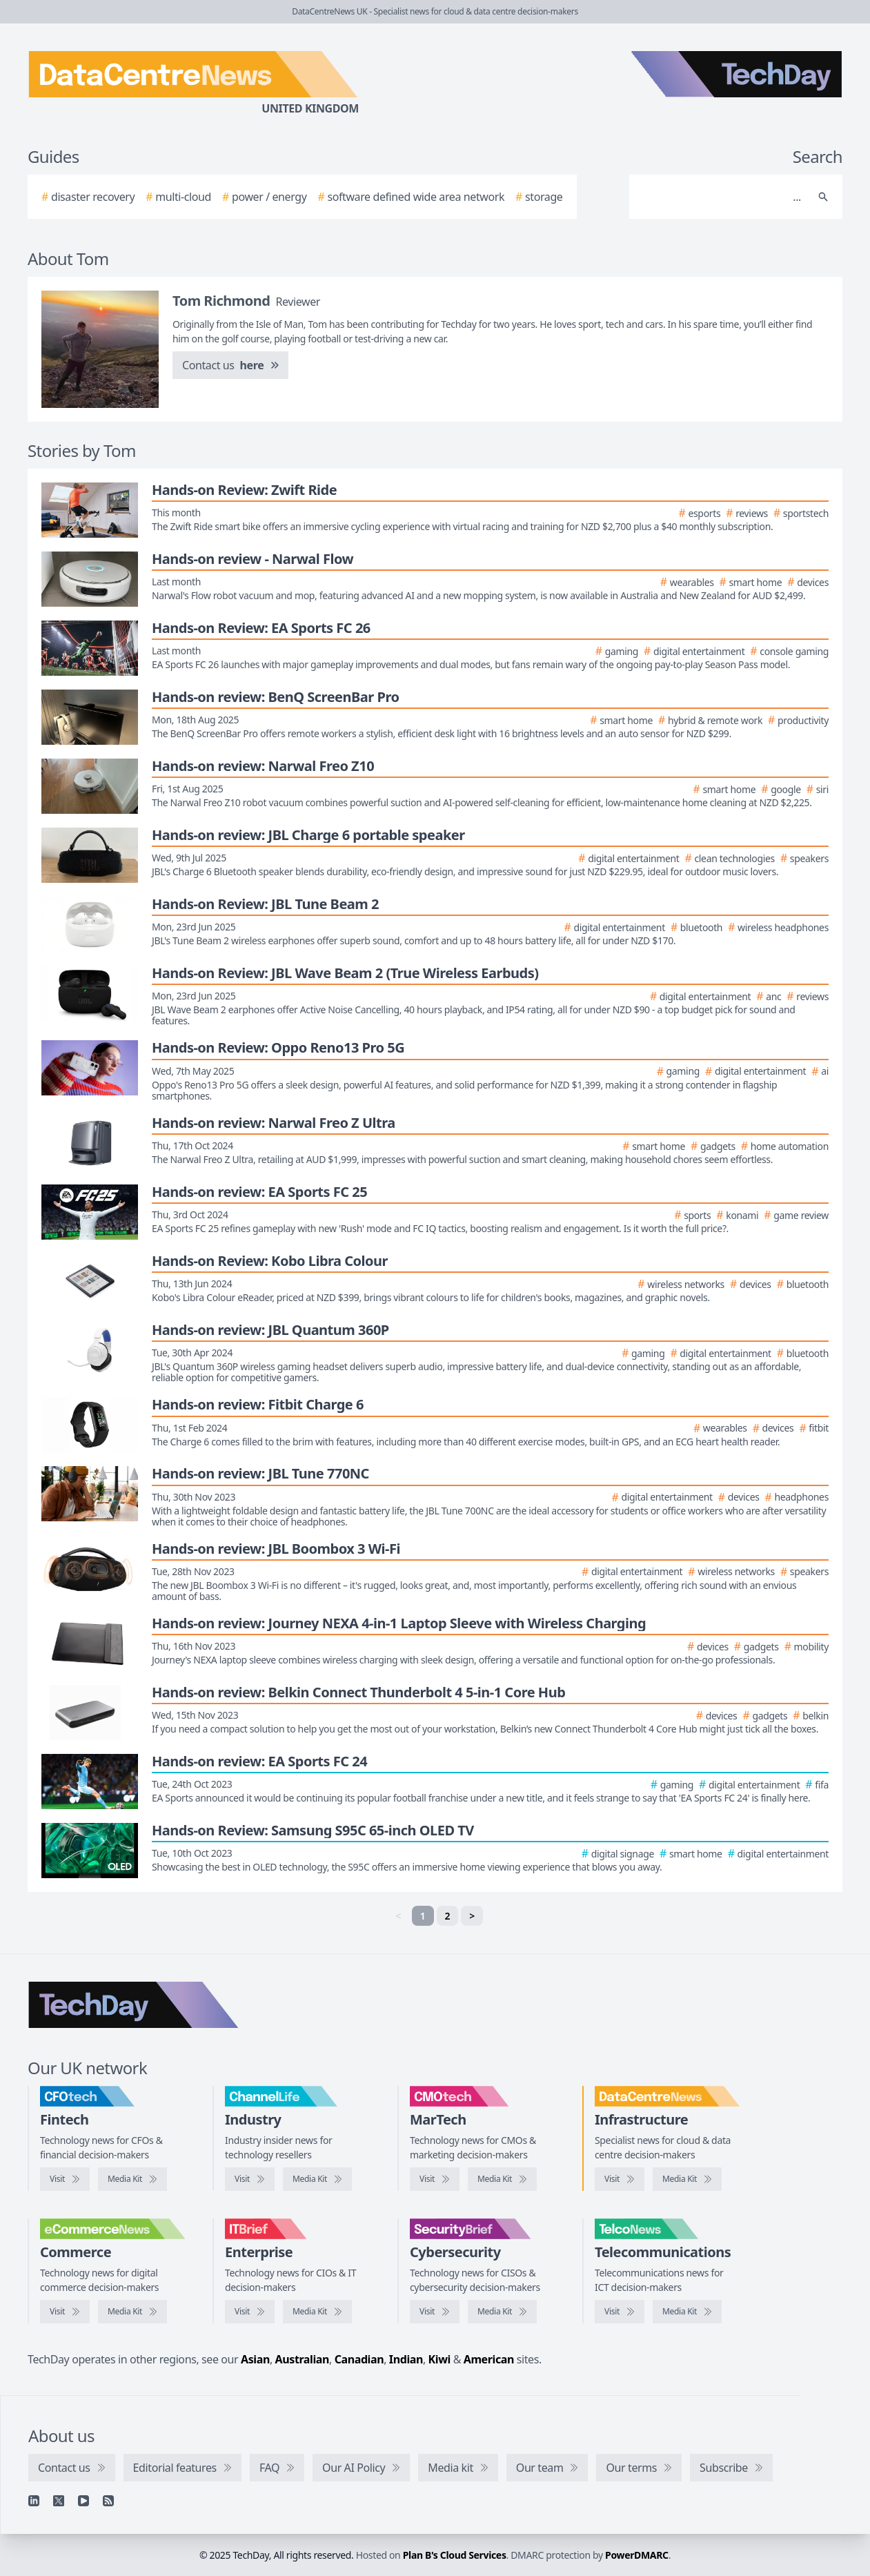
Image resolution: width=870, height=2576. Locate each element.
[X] (58, 2500)
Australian (302, 2359)
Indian (406, 2359)
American (489, 2359)
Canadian (359, 2359)
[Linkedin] (33, 2500)
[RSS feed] (108, 2500)
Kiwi (439, 2359)
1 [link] (423, 1915)
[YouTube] (83, 2500)
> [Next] (472, 1915)
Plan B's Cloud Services (454, 2555)
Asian (255, 2359)
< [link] (398, 1915)
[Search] (722, 196)
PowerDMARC (637, 2555)
